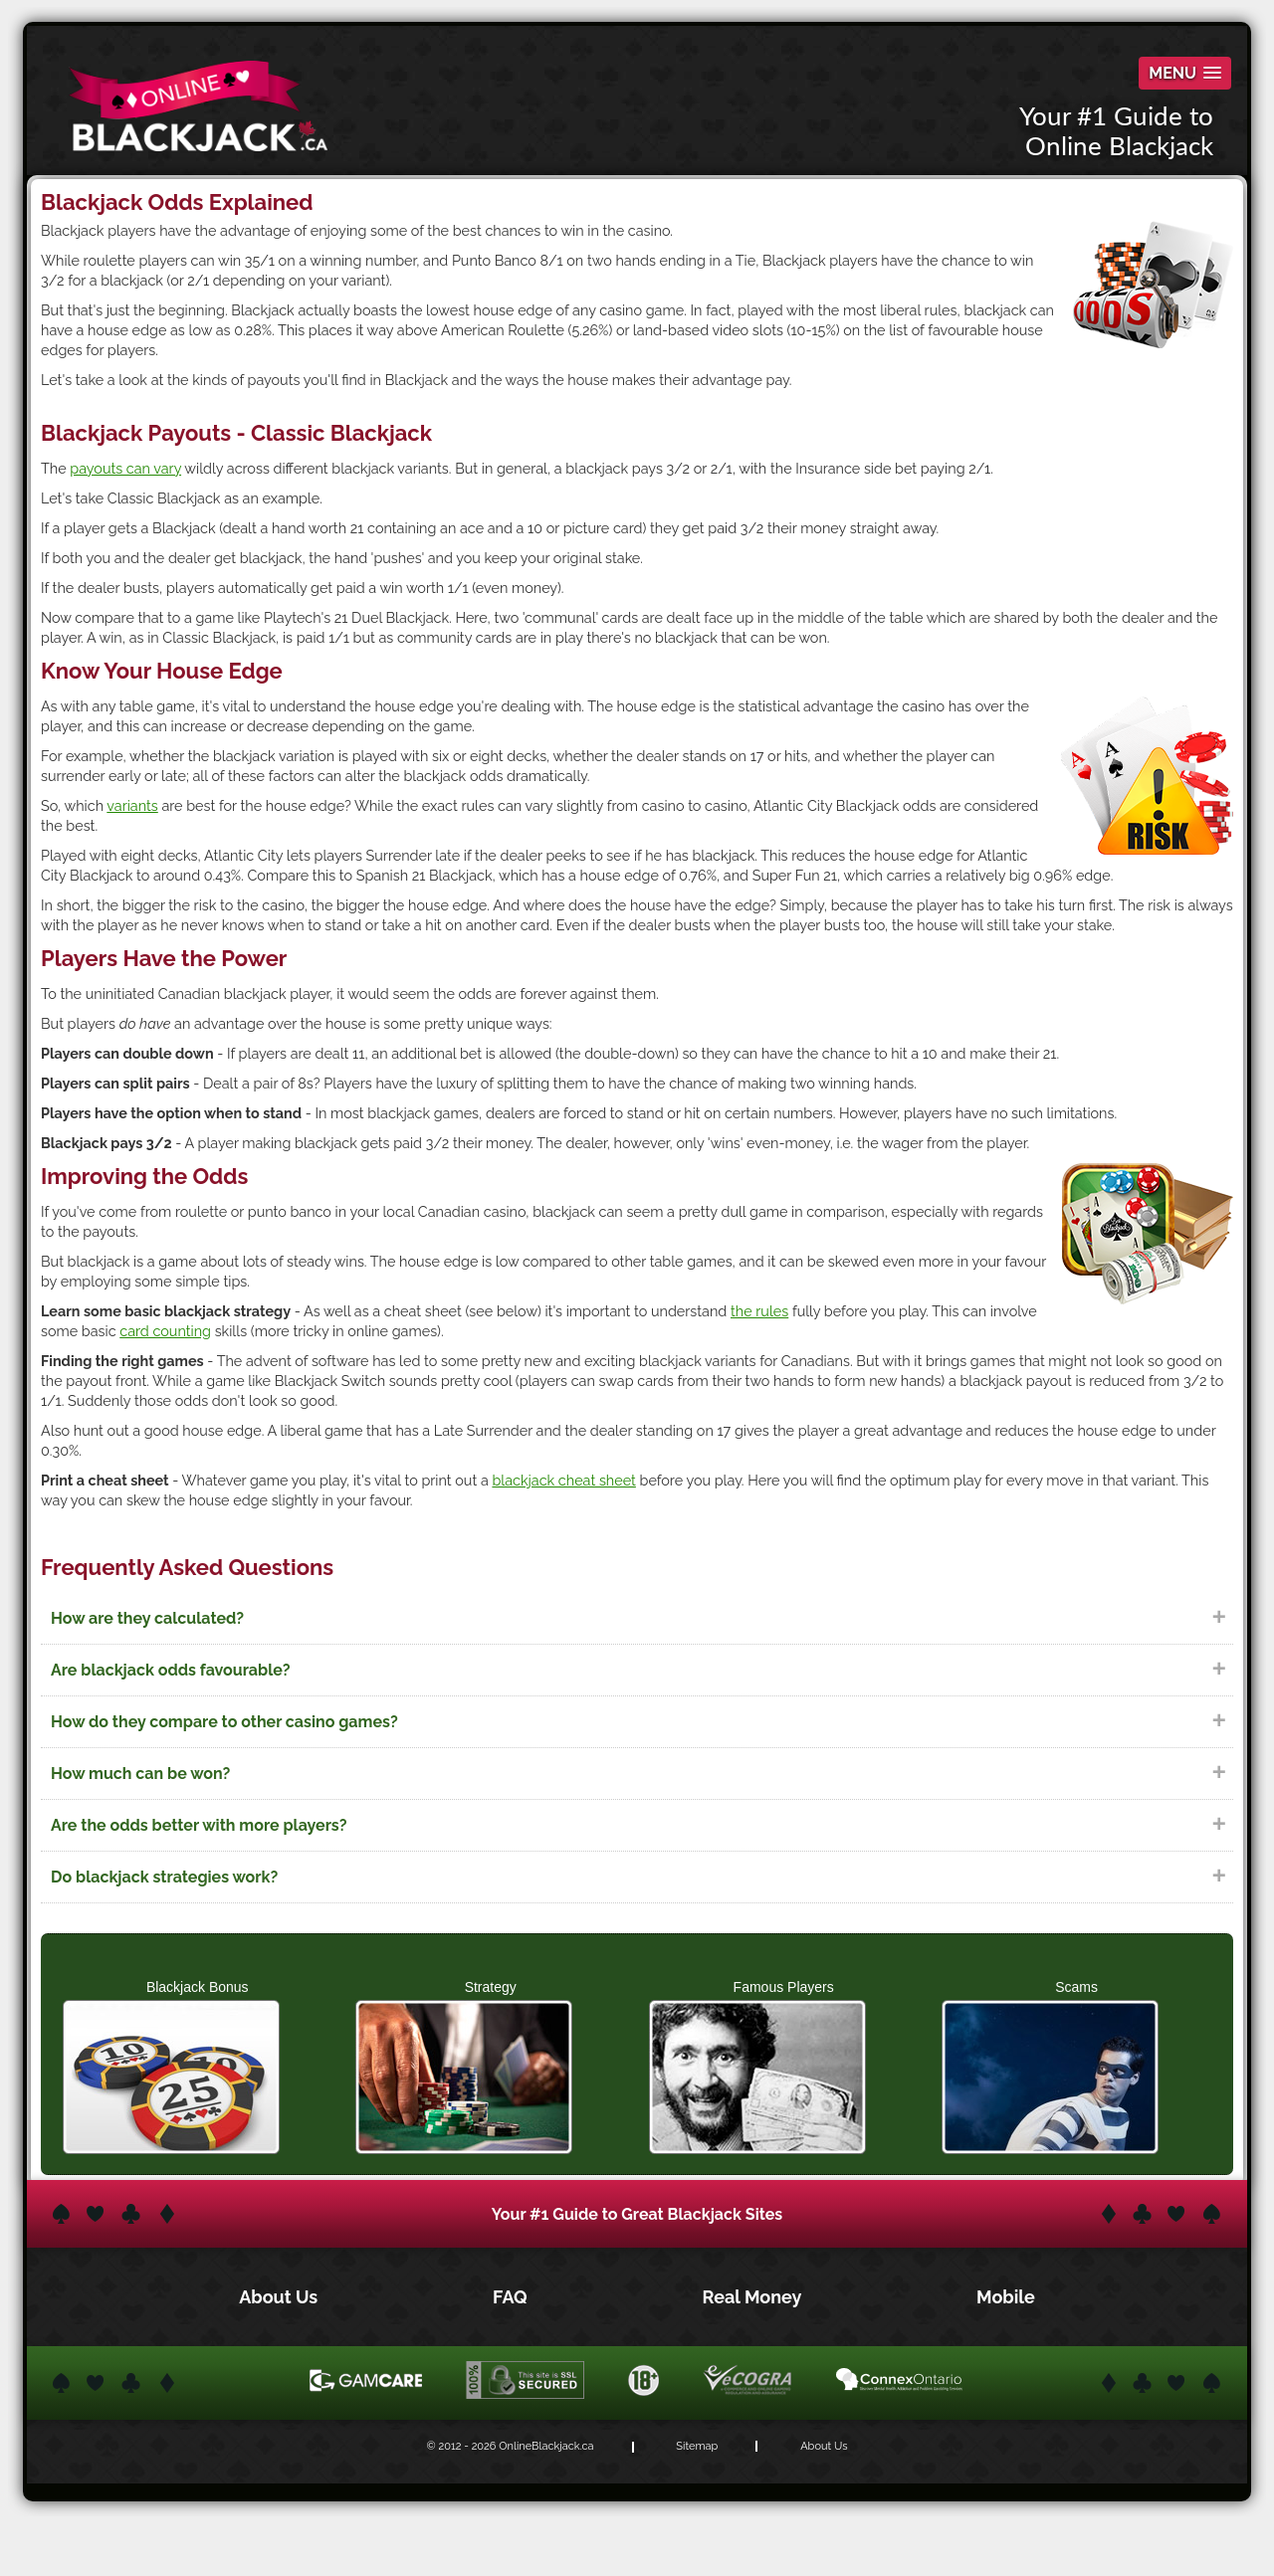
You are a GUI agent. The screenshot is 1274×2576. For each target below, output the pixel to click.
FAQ (512, 2296)
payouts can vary (125, 468)
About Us (280, 2296)
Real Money (754, 2296)
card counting (165, 1330)
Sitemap (697, 2446)
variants (131, 805)
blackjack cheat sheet (563, 1480)
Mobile (1005, 2296)
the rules (759, 1310)
